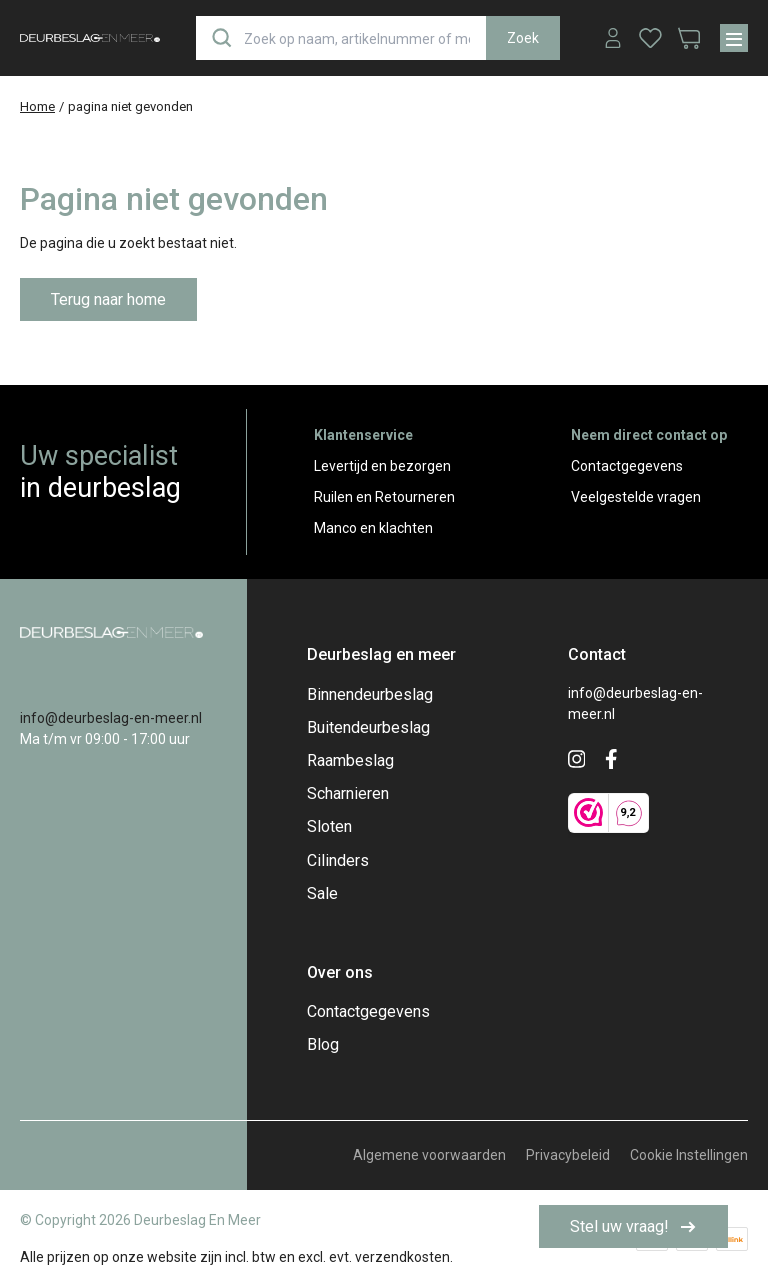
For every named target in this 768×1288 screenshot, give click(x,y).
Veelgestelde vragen (636, 497)
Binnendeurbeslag (370, 694)
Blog (323, 1044)
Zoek (523, 38)
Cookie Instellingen (689, 1155)
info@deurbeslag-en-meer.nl (111, 718)
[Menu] (734, 38)
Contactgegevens (627, 466)
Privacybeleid (568, 1155)
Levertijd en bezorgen (382, 466)
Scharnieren (348, 793)
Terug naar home (108, 299)
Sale (322, 893)
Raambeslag (350, 760)
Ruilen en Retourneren (384, 497)
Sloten (329, 826)
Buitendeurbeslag (368, 727)
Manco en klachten (373, 528)
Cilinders (338, 860)
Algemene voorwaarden (429, 1155)
